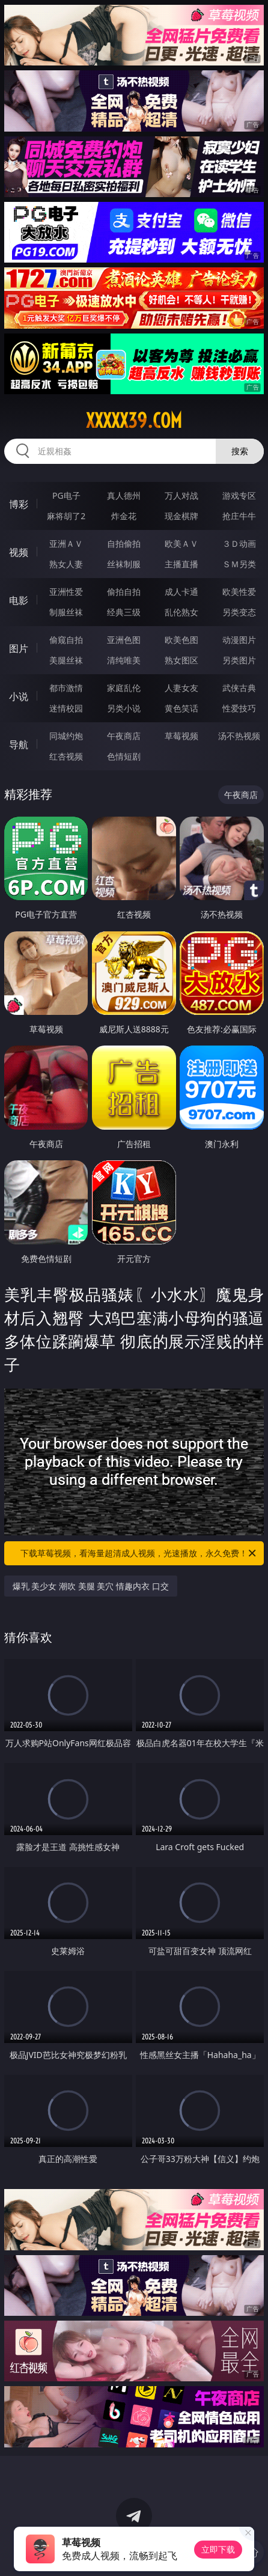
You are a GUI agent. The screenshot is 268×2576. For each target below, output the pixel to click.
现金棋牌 (181, 516)
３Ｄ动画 (239, 543)
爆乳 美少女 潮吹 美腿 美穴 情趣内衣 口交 (91, 1586)
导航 (18, 744)
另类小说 (124, 708)
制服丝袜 (66, 612)
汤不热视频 (239, 735)
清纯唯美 (124, 660)
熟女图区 (181, 660)
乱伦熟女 (181, 612)
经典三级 (124, 612)
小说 (18, 696)
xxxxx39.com (134, 421)
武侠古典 (239, 687)
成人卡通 (181, 591)
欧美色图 (181, 639)
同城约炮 (66, 735)
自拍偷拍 (124, 543)
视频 (18, 552)
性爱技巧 (239, 708)
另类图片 (239, 660)
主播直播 (181, 564)
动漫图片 (239, 639)
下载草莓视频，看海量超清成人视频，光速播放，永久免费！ (139, 1553)
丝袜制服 (124, 564)
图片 (18, 648)
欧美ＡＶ (181, 543)
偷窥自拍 (66, 639)
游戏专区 (239, 495)
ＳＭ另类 (239, 564)
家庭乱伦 (124, 687)
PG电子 (66, 495)
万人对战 (181, 495)
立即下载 (218, 2549)
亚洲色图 (124, 639)
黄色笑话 (181, 708)
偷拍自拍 (124, 591)
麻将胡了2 (66, 516)
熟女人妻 (66, 564)
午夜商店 (124, 735)
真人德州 (124, 495)
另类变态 (239, 612)
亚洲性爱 (66, 591)
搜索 (239, 451)
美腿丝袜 (66, 660)
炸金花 (123, 516)
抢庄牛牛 (239, 516)
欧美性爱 (239, 591)
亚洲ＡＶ (66, 543)
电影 (18, 600)
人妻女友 (181, 687)
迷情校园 (66, 708)
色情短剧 (124, 756)
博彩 (18, 504)
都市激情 (66, 687)
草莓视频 (181, 735)
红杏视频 (66, 756)
